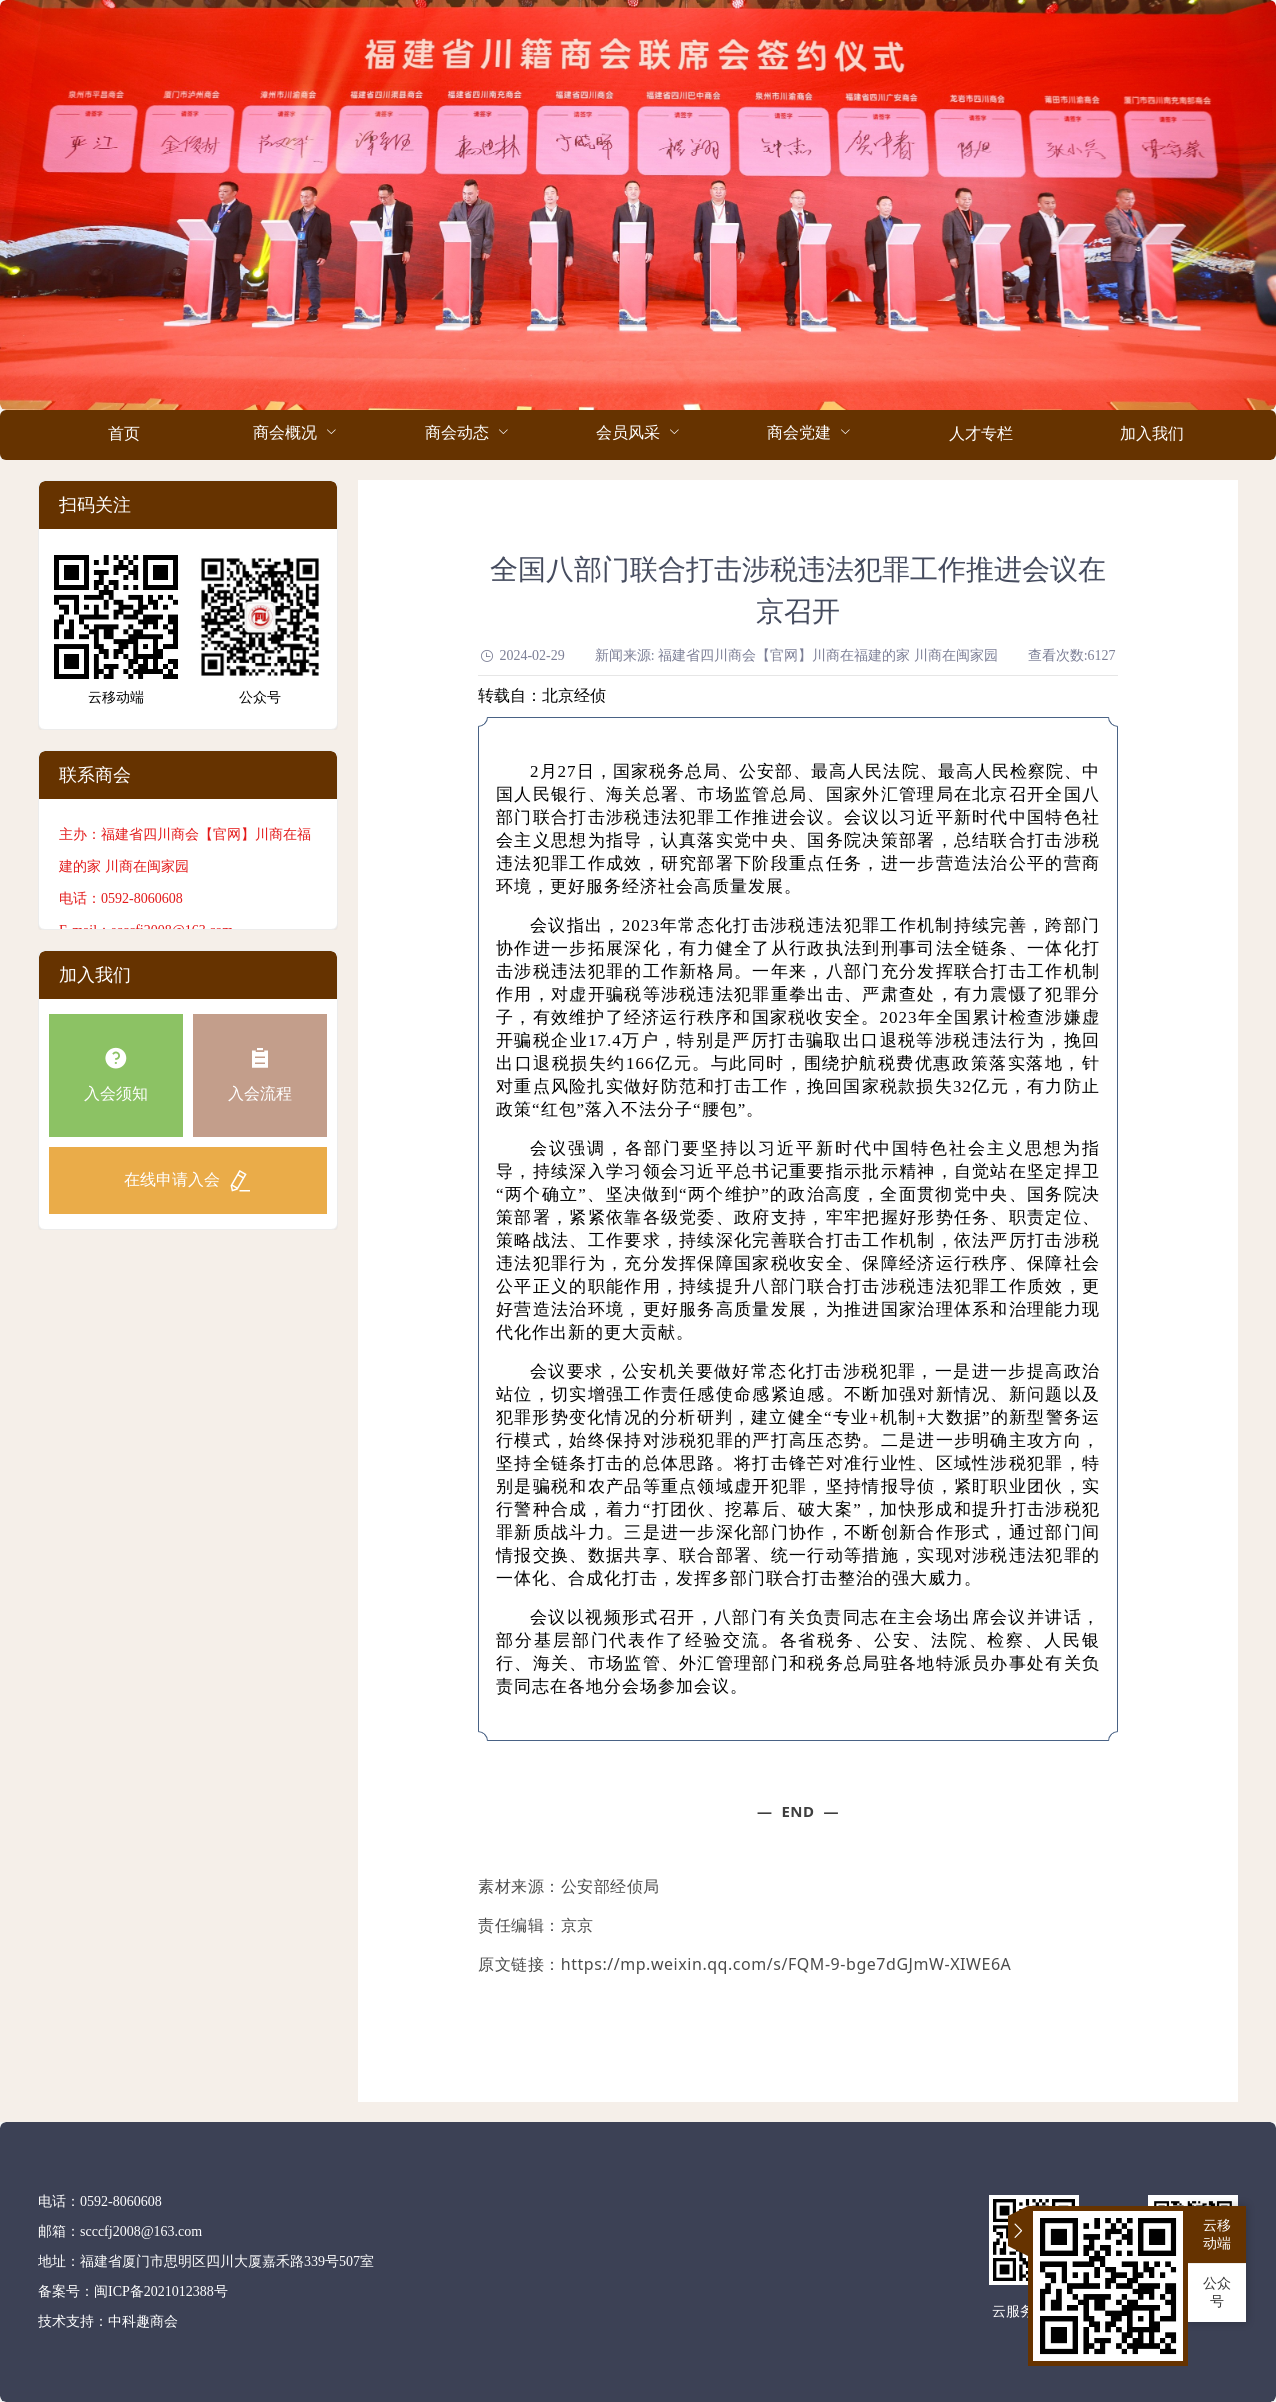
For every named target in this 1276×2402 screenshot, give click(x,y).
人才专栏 (981, 433)
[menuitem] (123, 435)
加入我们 (1152, 433)
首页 (124, 433)
